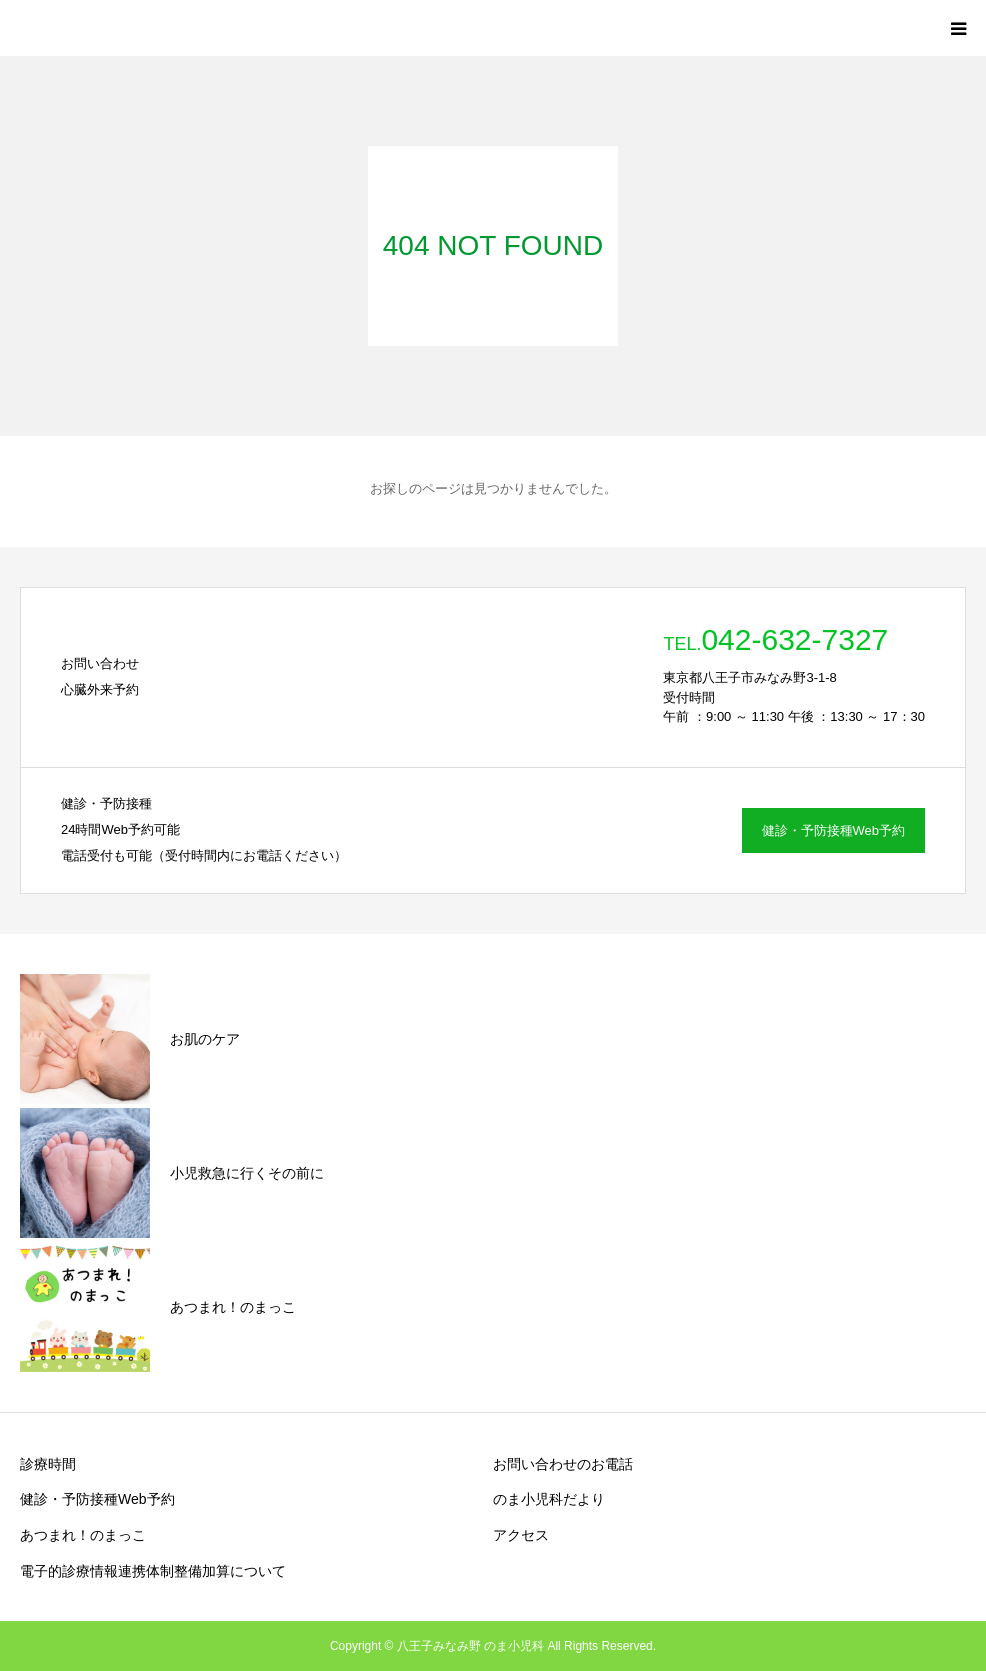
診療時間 (48, 1464)
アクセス (521, 1535)
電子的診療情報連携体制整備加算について (153, 1571)
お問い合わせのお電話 (563, 1464)
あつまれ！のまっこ (83, 1535)
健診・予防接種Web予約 (834, 830)
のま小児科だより (549, 1499)
